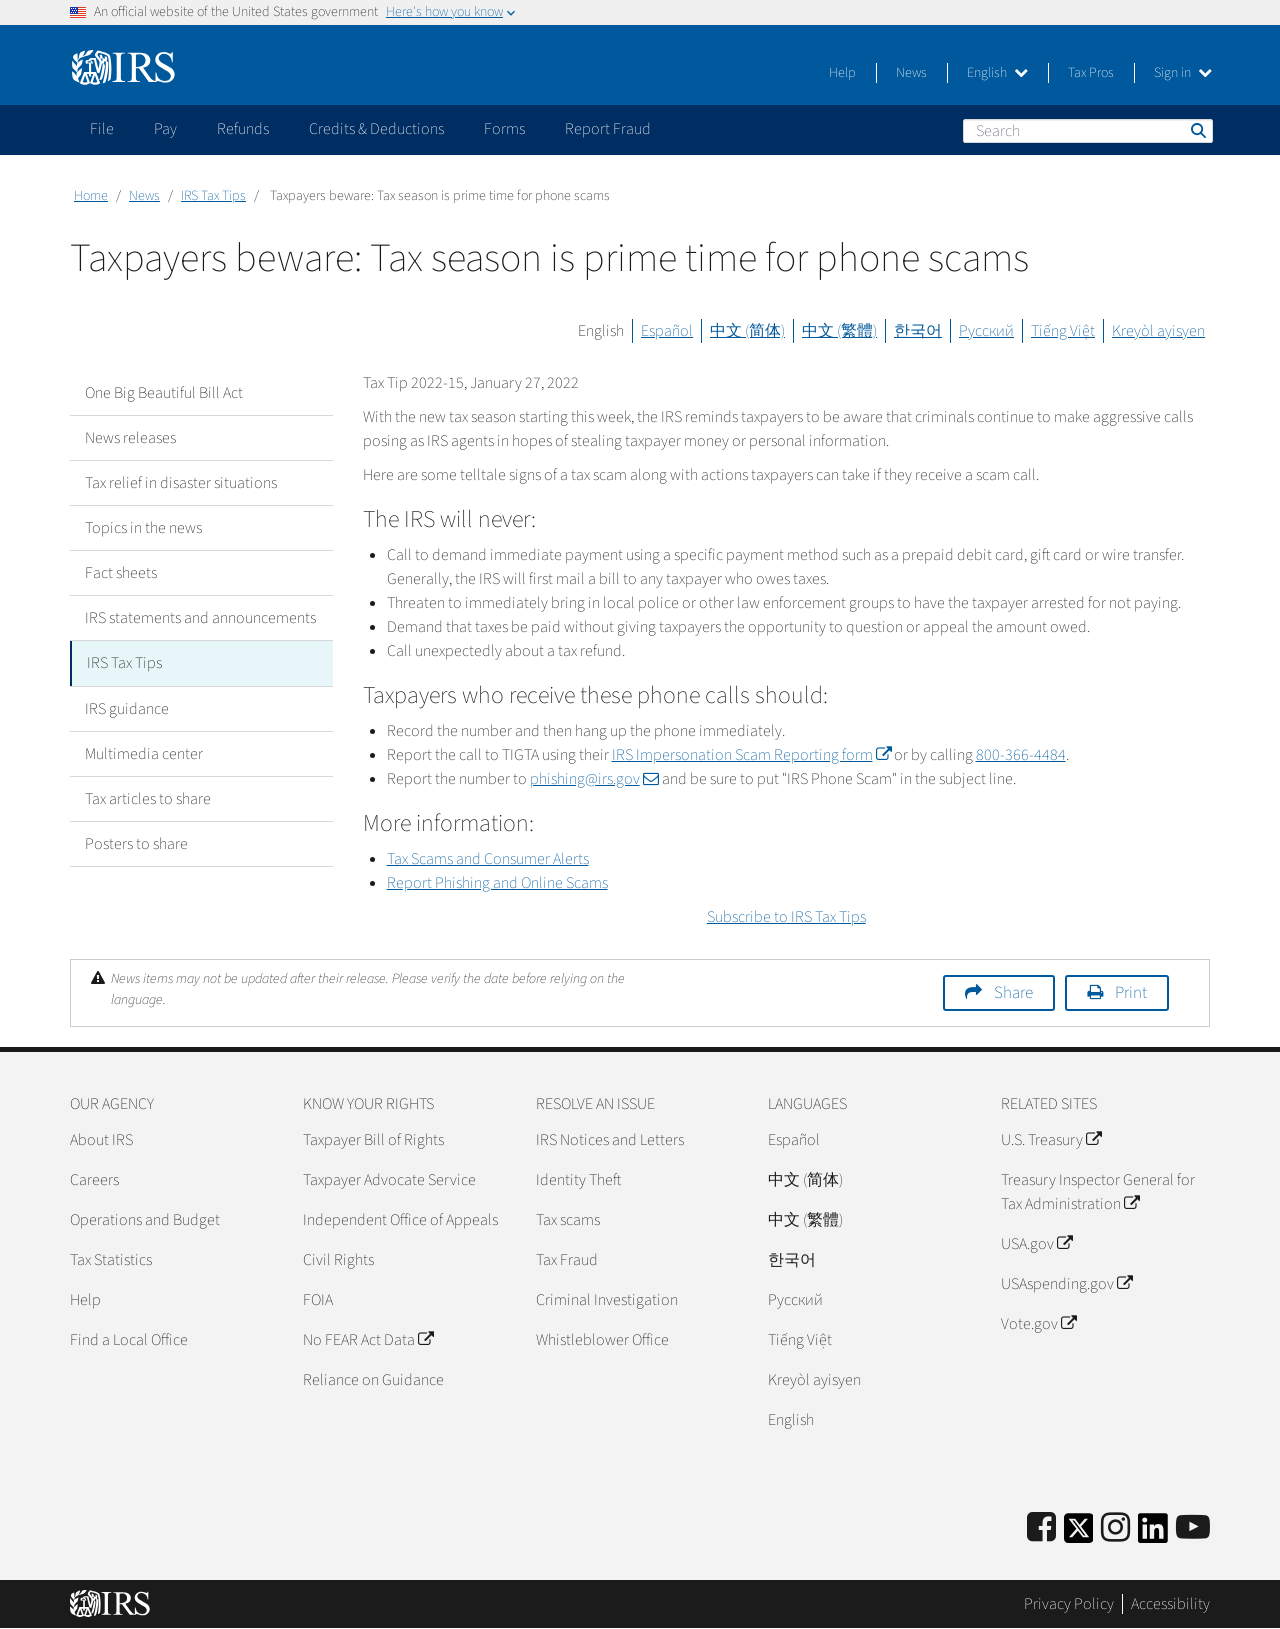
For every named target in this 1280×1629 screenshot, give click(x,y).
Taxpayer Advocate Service (389, 1180)
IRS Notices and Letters (610, 1140)
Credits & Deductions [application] (376, 129)
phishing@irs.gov (594, 779)
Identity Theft (578, 1180)
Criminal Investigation (607, 1300)
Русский (986, 331)
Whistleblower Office (602, 1340)
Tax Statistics (111, 1260)
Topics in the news (143, 528)
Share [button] (1013, 993)
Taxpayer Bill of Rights (373, 1140)
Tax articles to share (148, 798)
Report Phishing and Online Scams (497, 883)
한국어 (918, 331)
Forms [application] (504, 129)
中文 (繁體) (839, 331)
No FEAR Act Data (368, 1340)
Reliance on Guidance (373, 1380)
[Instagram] (1115, 1528)
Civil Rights (338, 1260)
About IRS (101, 1140)
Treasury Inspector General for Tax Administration (1098, 1192)
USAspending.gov (1066, 1284)
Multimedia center (144, 753)
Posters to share (136, 843)
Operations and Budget (145, 1220)
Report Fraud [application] (608, 129)
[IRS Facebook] (1041, 1528)
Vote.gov (1038, 1324)
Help (842, 73)
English (997, 73)
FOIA (318, 1300)
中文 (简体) (747, 331)
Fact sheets (121, 573)
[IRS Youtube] (1193, 1528)
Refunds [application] (243, 129)
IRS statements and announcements (200, 618)
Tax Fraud (567, 1260)
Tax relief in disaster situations (181, 483)
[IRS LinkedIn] (1153, 1534)
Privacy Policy (1069, 1604)
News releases (130, 438)
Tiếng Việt (1063, 331)
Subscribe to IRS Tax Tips (786, 917)
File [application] (102, 129)
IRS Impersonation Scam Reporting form (751, 755)
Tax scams (568, 1220)
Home (91, 196)
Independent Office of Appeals (400, 1220)
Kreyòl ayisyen (1158, 331)
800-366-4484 (1021, 755)
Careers (94, 1180)
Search (1197, 130)
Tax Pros (1091, 73)
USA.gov (1036, 1244)
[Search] (1088, 131)
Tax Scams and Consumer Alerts (488, 859)
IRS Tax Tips (213, 196)
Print (1131, 993)
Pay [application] (165, 129)
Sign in (1183, 73)
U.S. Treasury (1051, 1140)
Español (667, 331)
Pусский (795, 1300)
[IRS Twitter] (1079, 1534)
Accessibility (1170, 1604)
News (911, 73)
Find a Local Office (129, 1340)
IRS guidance (127, 708)
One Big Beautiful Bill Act (164, 393)
